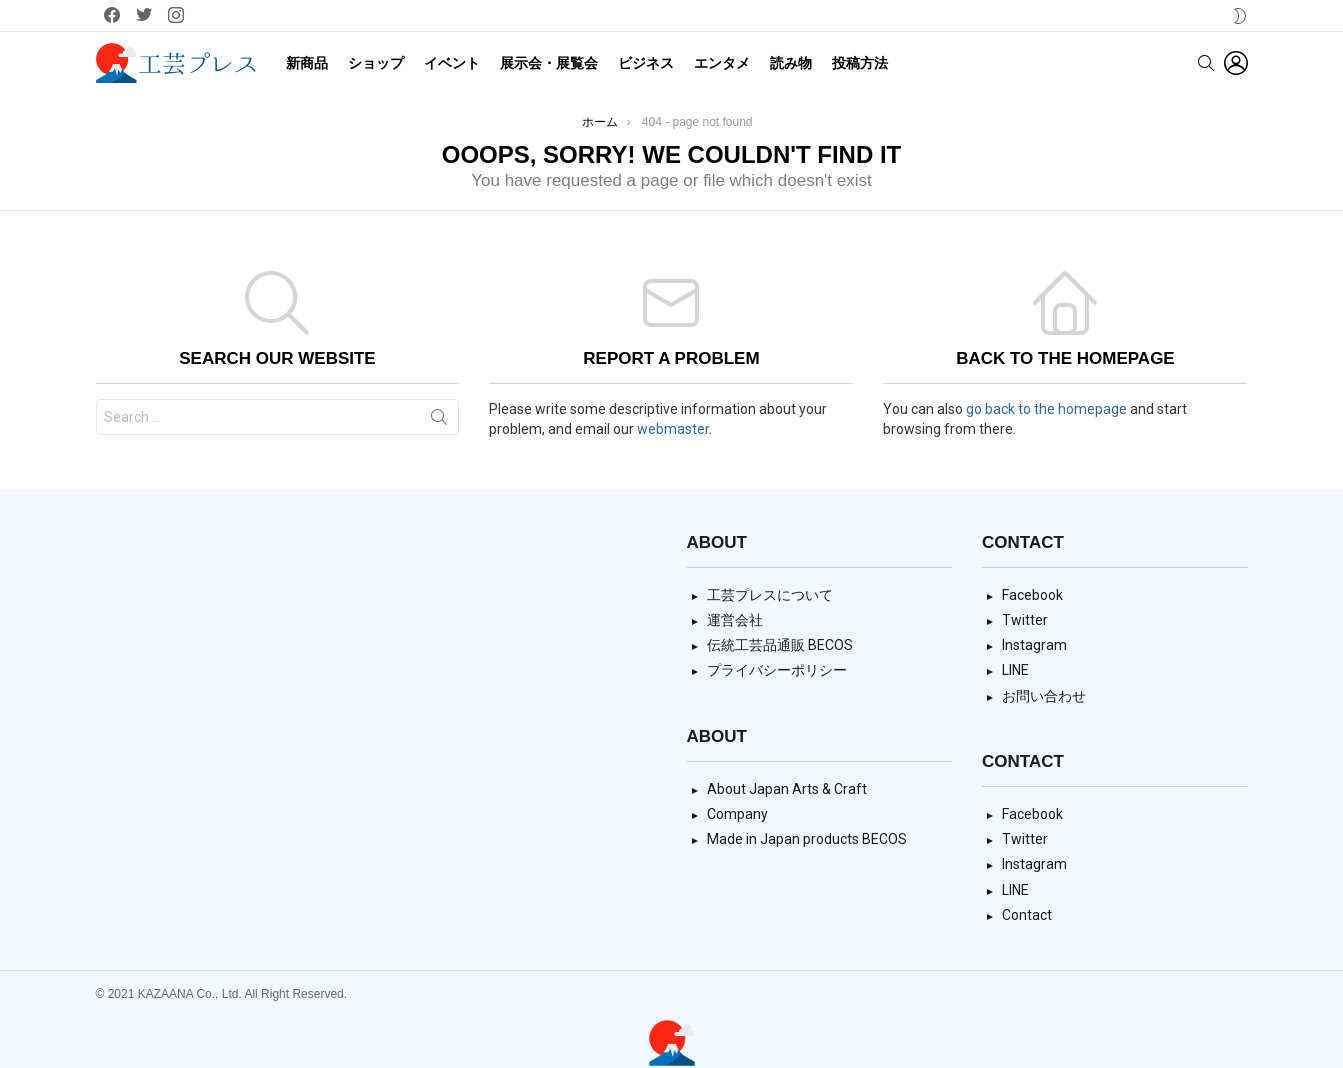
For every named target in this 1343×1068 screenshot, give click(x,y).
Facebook (1032, 595)
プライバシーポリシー (777, 670)
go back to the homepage (1046, 409)
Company (737, 814)
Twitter (1025, 620)
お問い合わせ (1044, 696)
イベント (452, 63)
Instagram (1034, 645)
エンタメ (722, 63)
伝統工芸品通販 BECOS (780, 645)
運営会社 (735, 620)
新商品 (307, 63)
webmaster (673, 429)
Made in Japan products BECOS (807, 839)
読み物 (791, 63)
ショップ (376, 63)
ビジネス (646, 63)
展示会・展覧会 (549, 63)
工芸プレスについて (770, 595)
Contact (1027, 915)
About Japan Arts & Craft (787, 789)
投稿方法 (860, 63)
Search (439, 421)
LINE (1015, 670)
